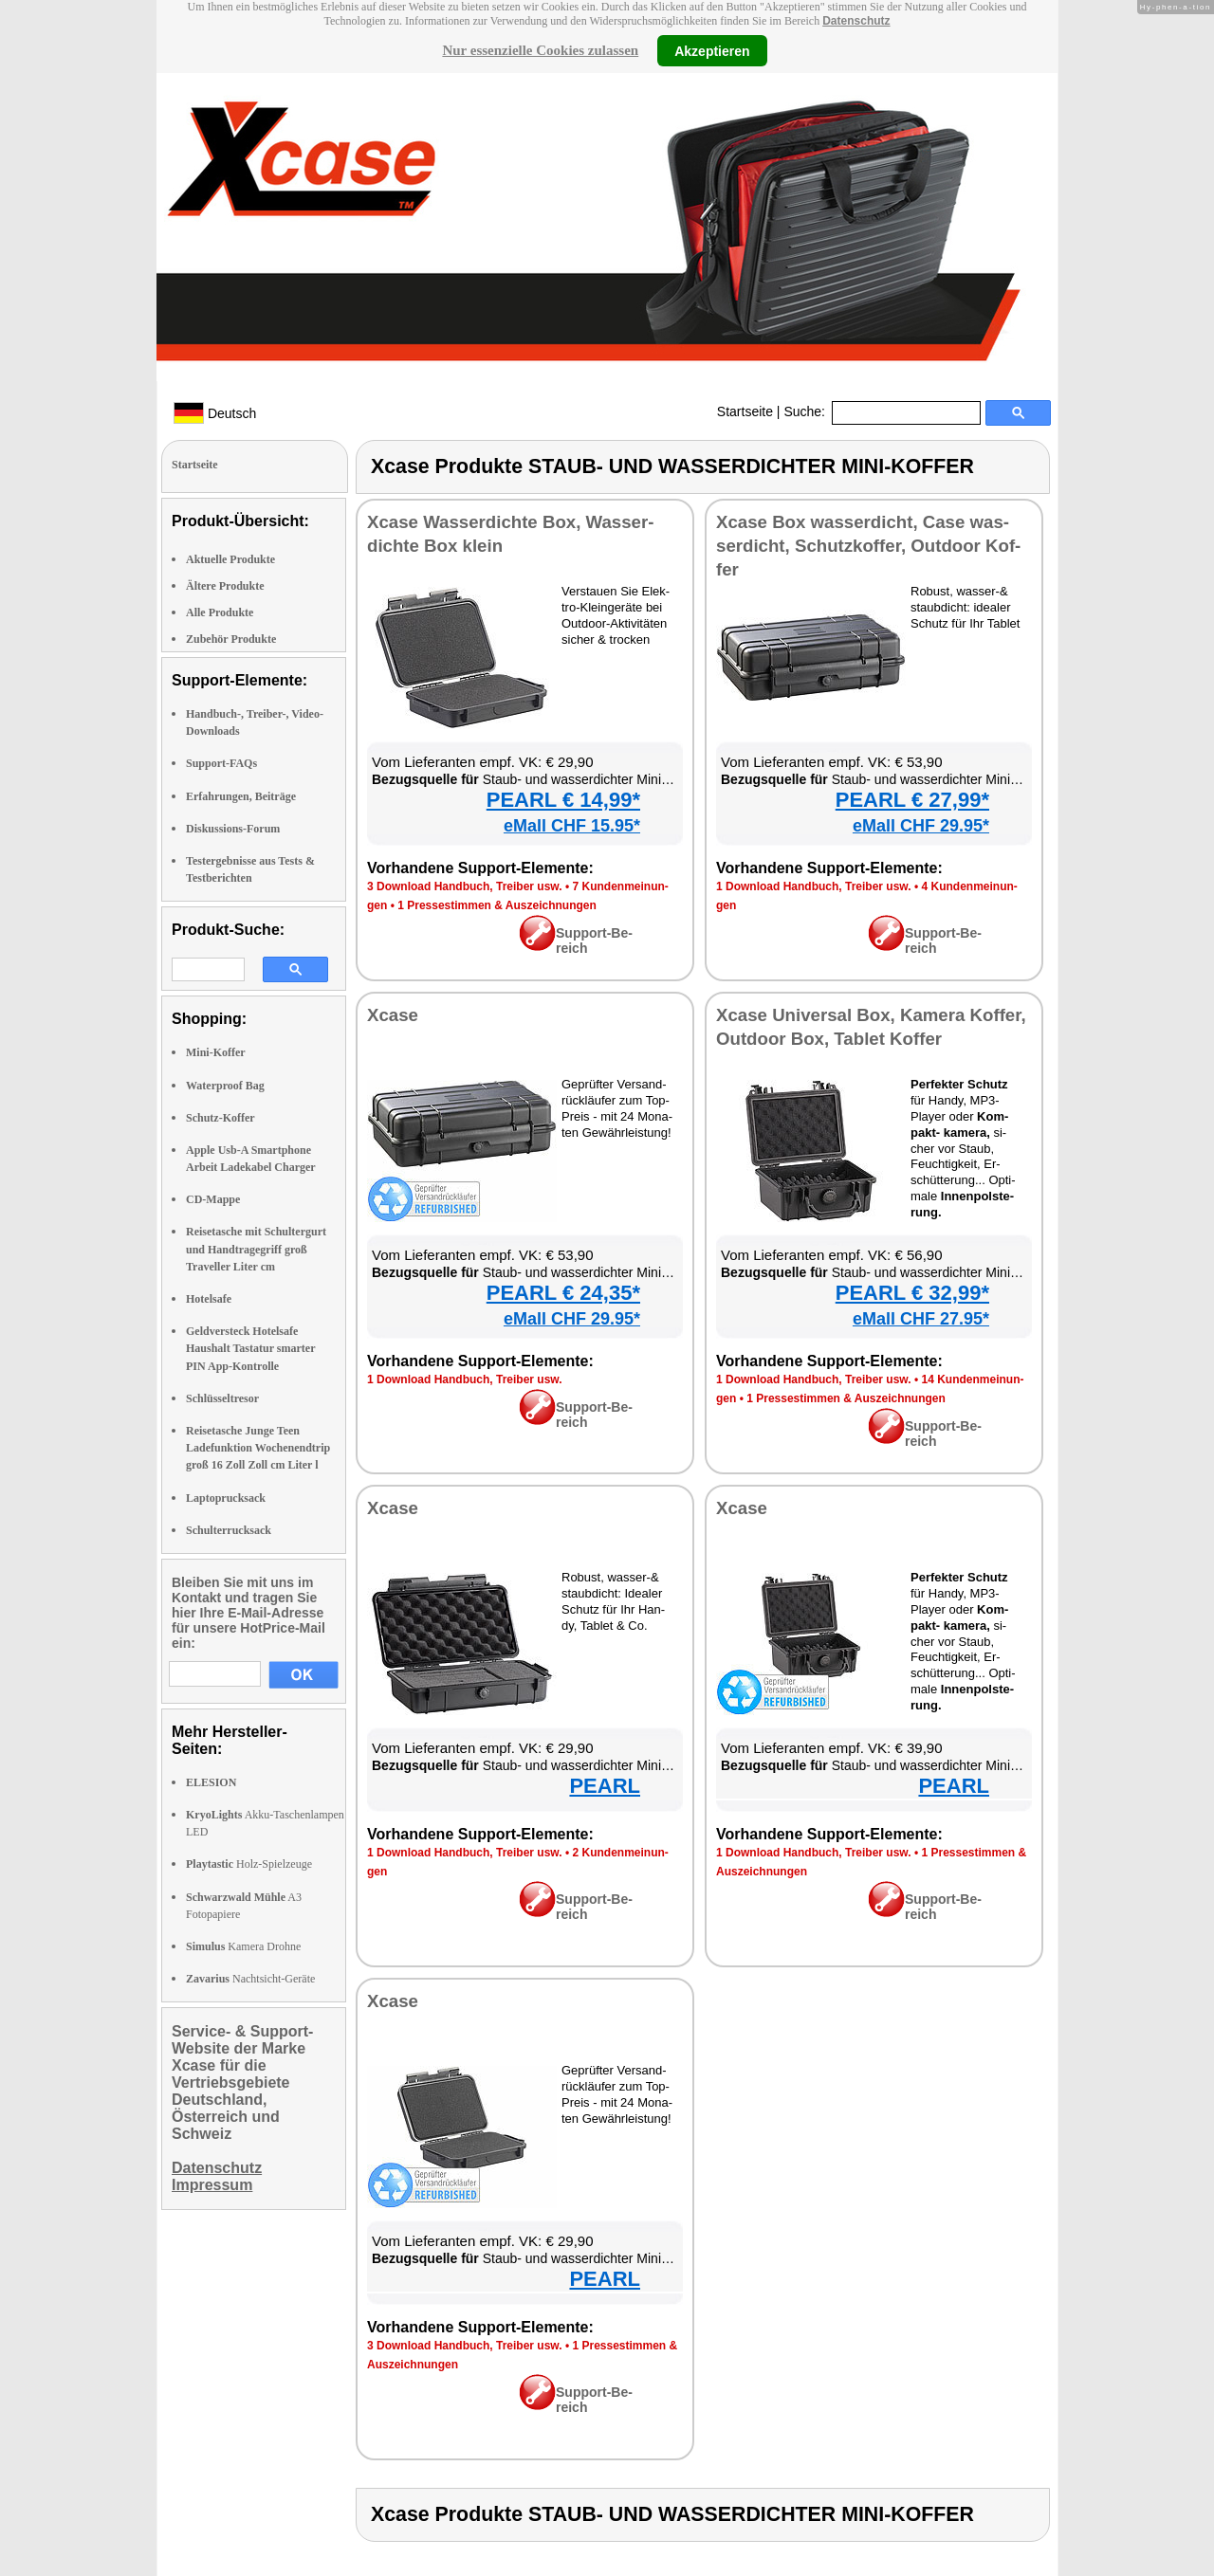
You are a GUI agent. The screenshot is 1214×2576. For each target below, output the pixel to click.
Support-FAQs (221, 763)
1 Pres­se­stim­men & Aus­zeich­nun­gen (497, 905)
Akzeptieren (711, 50)
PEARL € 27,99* (912, 800)
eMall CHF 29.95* (921, 825)
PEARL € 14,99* (563, 800)
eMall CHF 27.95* (921, 1318)
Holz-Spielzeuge (249, 1864)
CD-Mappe (213, 1199)
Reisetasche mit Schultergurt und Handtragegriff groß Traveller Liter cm (256, 1248)
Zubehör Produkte (231, 639)
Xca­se (392, 1015)
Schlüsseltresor (222, 1398)
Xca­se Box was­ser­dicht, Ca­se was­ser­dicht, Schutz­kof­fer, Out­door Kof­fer (868, 545)
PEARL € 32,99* (912, 1293)
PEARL (604, 1786)
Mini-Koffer (216, 1052)
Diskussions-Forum (233, 828)
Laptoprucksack (226, 1498)
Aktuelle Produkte (230, 559)
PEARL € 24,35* (563, 1293)
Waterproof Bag (225, 1085)
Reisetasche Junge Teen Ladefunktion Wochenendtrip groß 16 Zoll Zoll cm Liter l (258, 1447)
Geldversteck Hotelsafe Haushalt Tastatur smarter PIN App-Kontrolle (250, 1348)
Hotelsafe (208, 1299)
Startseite (745, 411)
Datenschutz (856, 20)
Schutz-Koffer (220, 1117)
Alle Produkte (219, 612)
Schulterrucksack (228, 1530)
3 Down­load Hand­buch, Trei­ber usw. (464, 886)
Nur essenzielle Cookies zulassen (540, 50)
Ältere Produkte (225, 586)
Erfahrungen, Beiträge (241, 796)
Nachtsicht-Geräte (250, 1978)
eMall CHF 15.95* (572, 825)
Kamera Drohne (243, 1946)
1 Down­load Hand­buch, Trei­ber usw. (813, 886)
